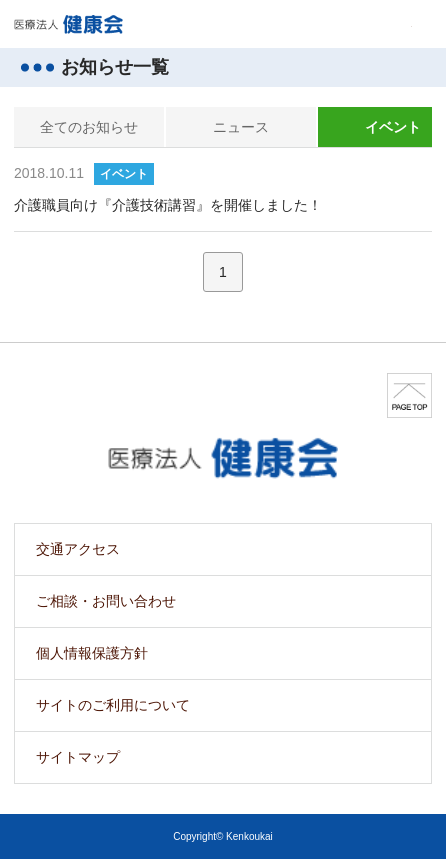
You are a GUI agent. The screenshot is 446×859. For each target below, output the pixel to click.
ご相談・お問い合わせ (106, 601)
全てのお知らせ (89, 127)
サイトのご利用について (113, 705)
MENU (399, 24)
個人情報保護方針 (92, 653)
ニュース (241, 127)
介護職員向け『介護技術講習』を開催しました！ (168, 205)
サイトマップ (78, 757)
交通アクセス (78, 549)
